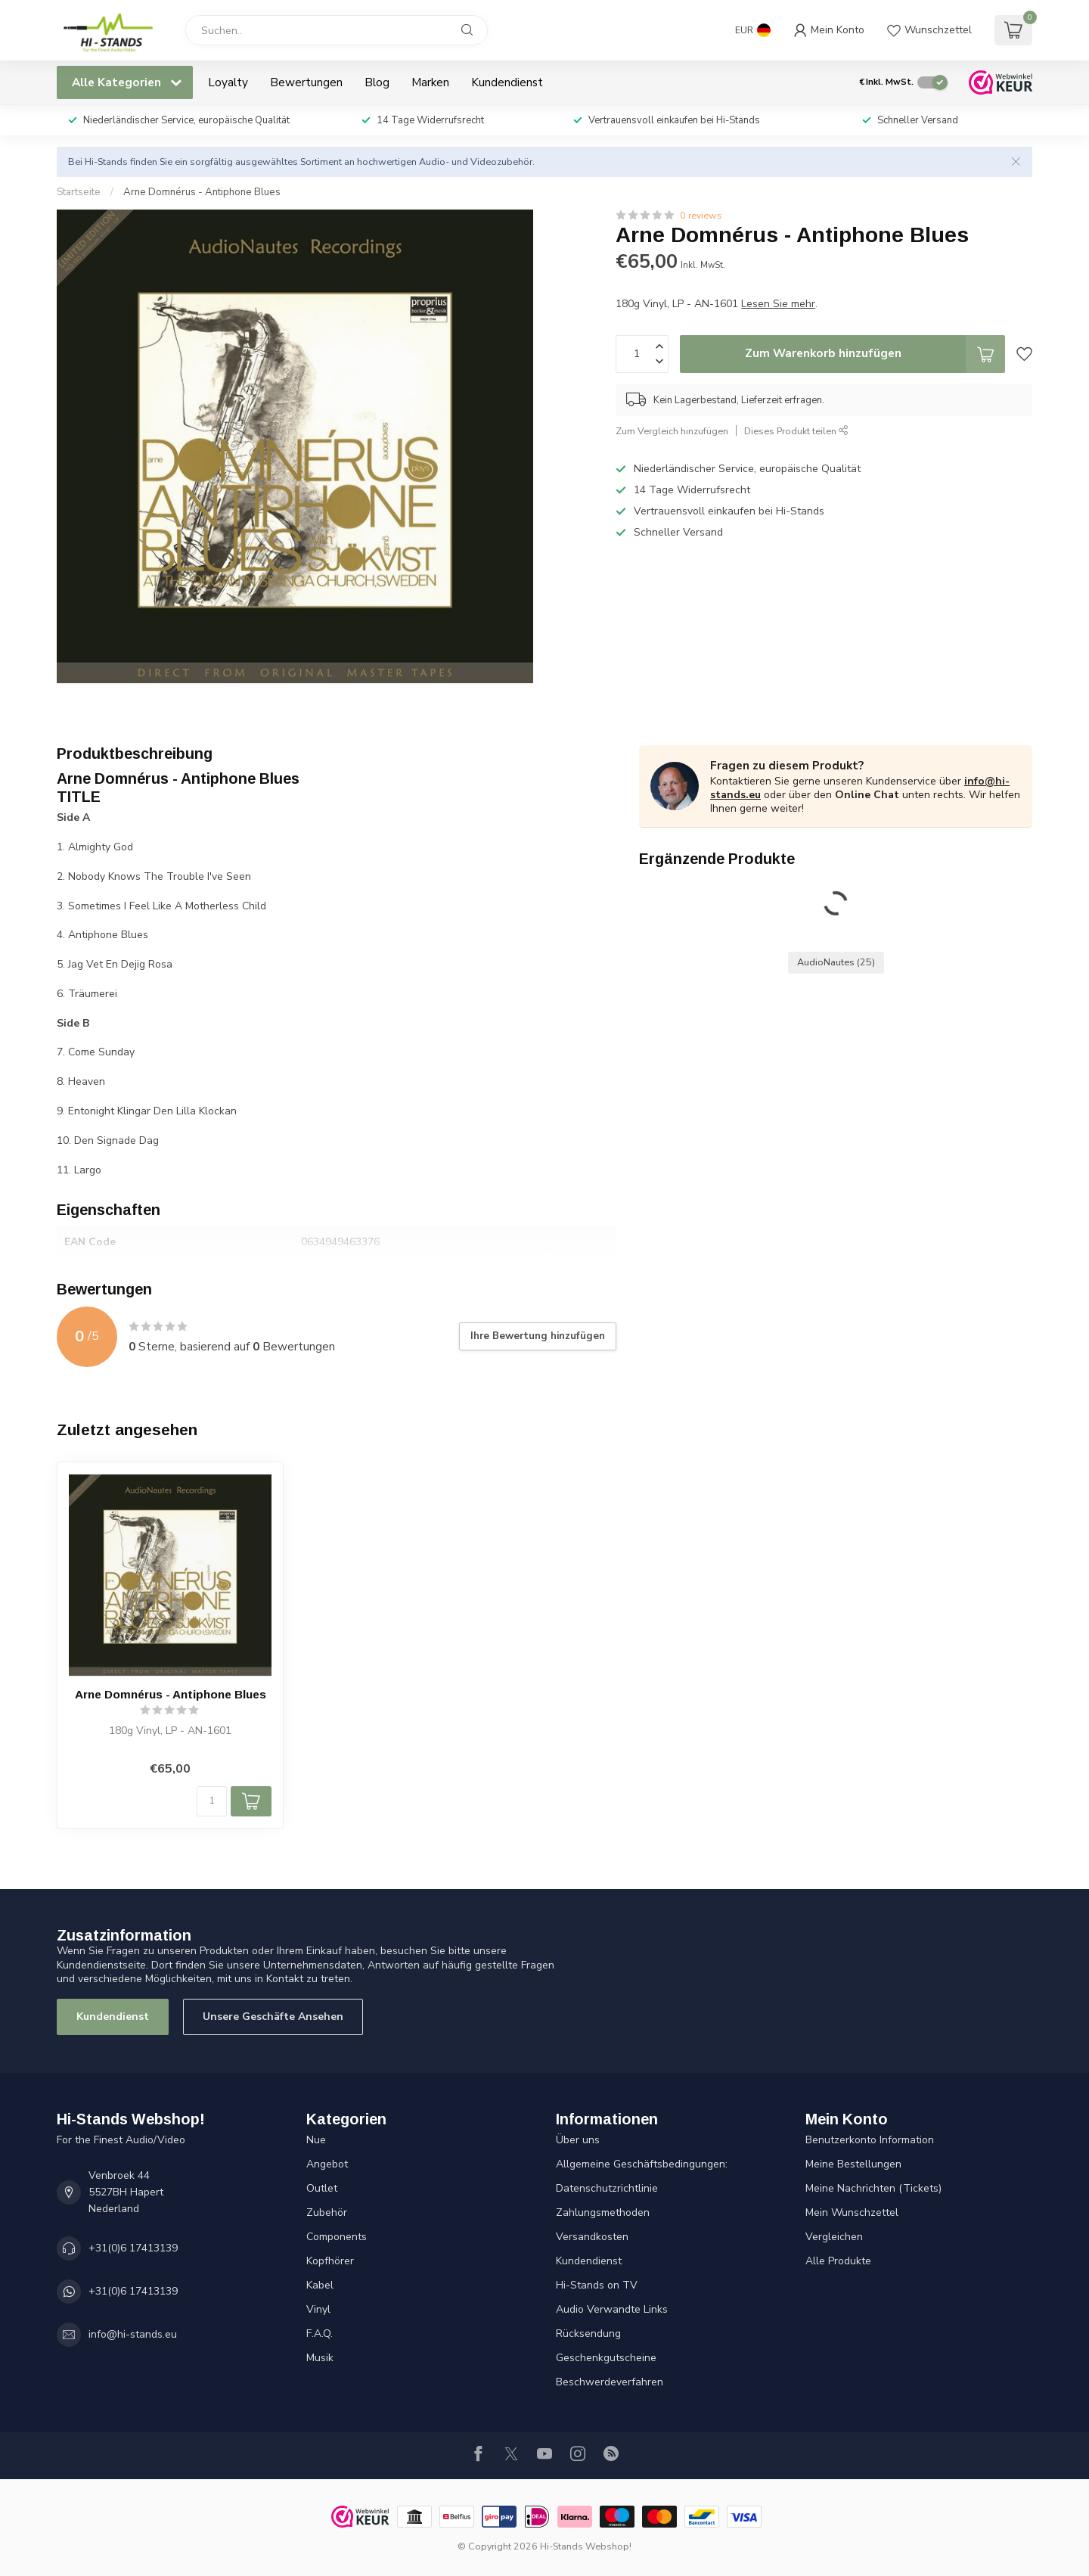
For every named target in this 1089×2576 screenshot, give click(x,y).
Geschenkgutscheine (606, 2358)
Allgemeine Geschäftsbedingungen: (642, 2164)
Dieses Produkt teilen (796, 430)
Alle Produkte (838, 2261)
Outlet (321, 2188)
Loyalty (228, 82)
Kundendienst (507, 82)
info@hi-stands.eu (132, 2334)
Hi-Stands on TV (597, 2285)
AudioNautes (836, 962)
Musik (320, 2358)
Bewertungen (306, 82)
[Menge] (212, 1801)
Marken (430, 82)
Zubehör (326, 2212)
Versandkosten (592, 2237)
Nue (316, 2140)
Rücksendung (588, 2333)
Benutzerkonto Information (869, 2140)
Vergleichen (834, 2237)
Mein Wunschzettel (851, 2212)
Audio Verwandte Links (612, 2309)
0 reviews (701, 215)
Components (336, 2237)
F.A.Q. (319, 2333)
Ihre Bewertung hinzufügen (537, 1336)
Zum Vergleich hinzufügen (672, 430)
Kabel (320, 2285)
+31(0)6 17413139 (133, 2248)
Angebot (327, 2164)
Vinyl (318, 2309)
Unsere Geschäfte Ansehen (273, 2016)
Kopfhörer (330, 2261)
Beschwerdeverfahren (609, 2382)
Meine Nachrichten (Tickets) (873, 2188)
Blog (377, 82)
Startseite (79, 192)
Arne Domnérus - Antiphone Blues (202, 192)
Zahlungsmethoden (603, 2212)
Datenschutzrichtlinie (607, 2188)
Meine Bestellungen (853, 2164)
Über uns (578, 2140)
